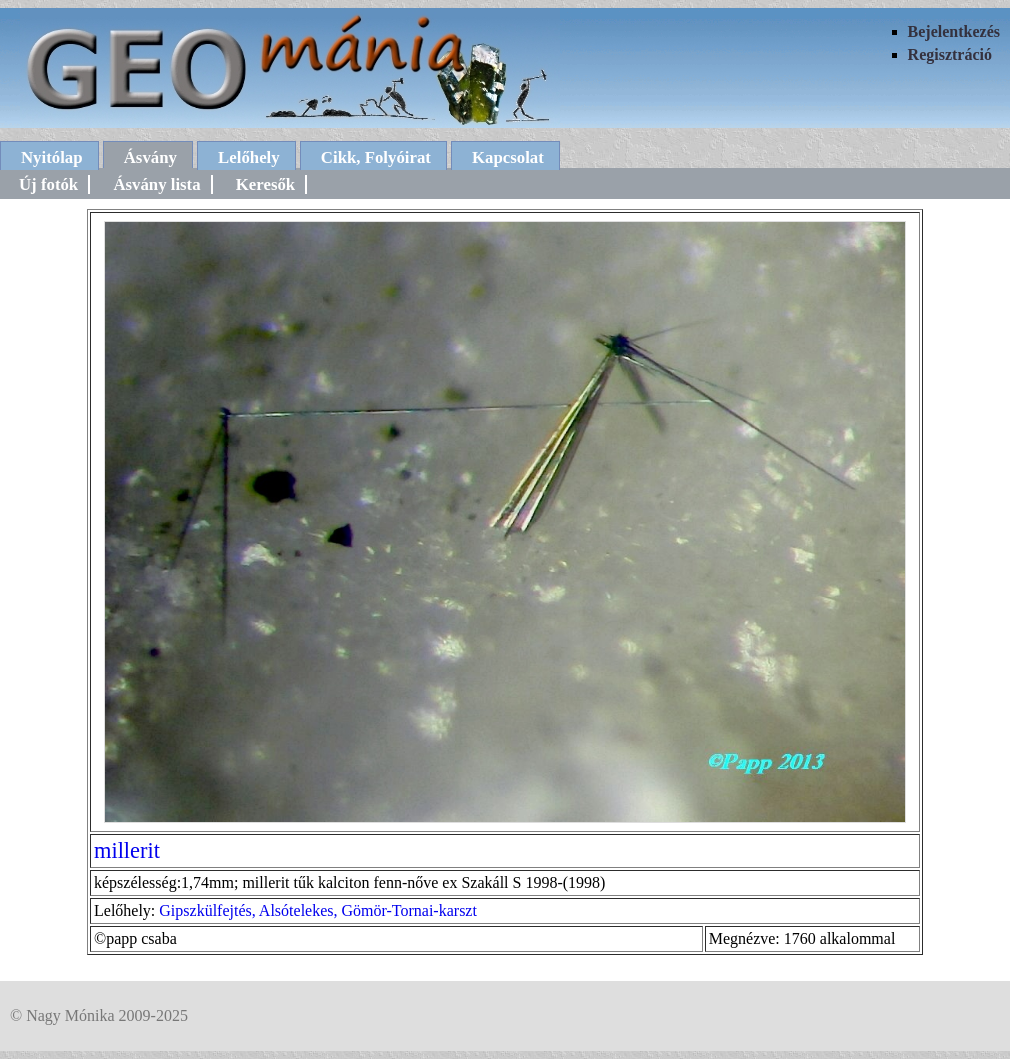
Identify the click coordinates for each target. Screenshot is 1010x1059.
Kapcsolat (508, 157)
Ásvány (150, 157)
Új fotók (48, 184)
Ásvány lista (156, 184)
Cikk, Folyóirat (376, 157)
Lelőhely (249, 157)
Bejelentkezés (954, 31)
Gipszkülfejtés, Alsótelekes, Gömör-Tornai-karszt (318, 910)
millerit (127, 850)
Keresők (265, 184)
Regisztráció (950, 54)
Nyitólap (52, 157)
